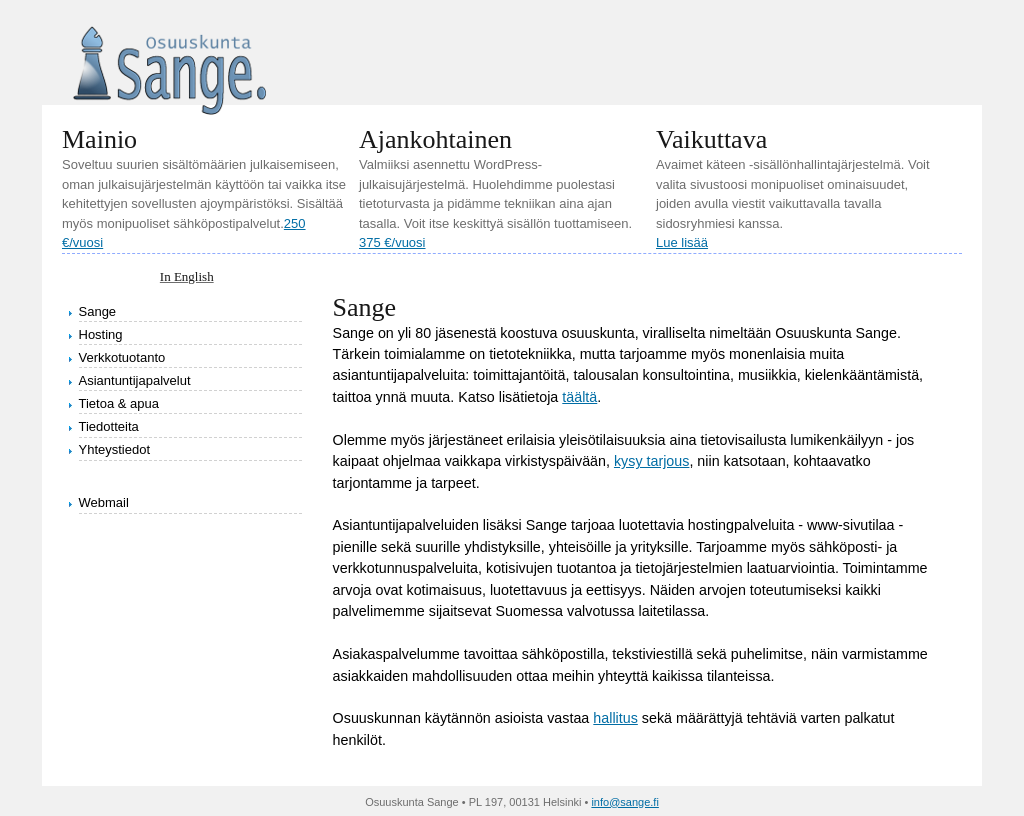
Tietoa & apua (119, 403)
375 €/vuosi (392, 242)
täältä (579, 397)
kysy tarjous (651, 461)
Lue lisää (682, 242)
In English (187, 276)
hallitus (615, 718)
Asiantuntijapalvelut (135, 380)
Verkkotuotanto (122, 357)
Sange (98, 311)
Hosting (101, 334)
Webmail (104, 502)
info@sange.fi (624, 802)
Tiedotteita (109, 426)
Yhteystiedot (115, 449)
